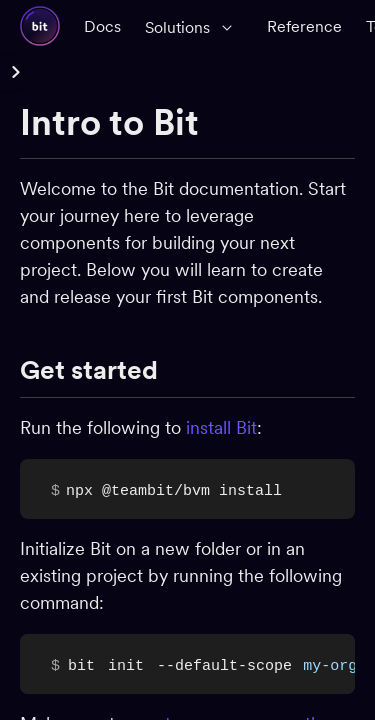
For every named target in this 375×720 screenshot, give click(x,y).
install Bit (221, 427)
